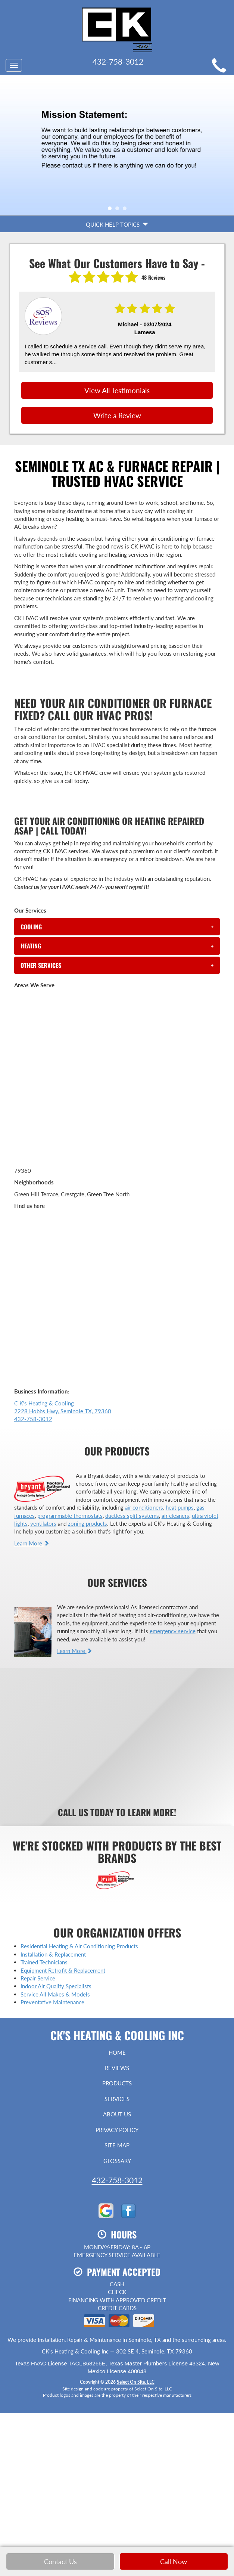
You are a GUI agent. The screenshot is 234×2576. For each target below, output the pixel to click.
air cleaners (175, 1515)
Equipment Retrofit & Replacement (63, 1970)
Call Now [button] (173, 2561)
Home (117, 2052)
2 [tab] (119, 210)
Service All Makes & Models (55, 1994)
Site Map (117, 2145)
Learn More (31, 1543)
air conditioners (144, 1507)
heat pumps (180, 1507)
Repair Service (38, 1978)
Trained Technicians (44, 1962)
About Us (117, 2114)
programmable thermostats (70, 1515)
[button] (117, 927)
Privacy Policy (117, 2129)
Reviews (117, 2067)
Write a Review (117, 415)
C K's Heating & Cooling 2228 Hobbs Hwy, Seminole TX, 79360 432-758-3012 (62, 1411)
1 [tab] (111, 210)
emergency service (173, 1631)
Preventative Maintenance (52, 2002)
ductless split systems (132, 1515)
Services (117, 2098)
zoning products (87, 1523)
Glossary (117, 2160)
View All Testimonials (117, 390)
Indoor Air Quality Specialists (56, 1986)
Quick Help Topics (117, 224)
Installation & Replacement (53, 1954)
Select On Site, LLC (136, 2382)
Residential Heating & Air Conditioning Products (79, 1946)
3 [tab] (126, 210)
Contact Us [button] (60, 2561)
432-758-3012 (117, 2180)
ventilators (43, 1523)
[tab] (117, 927)
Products (117, 2083)
